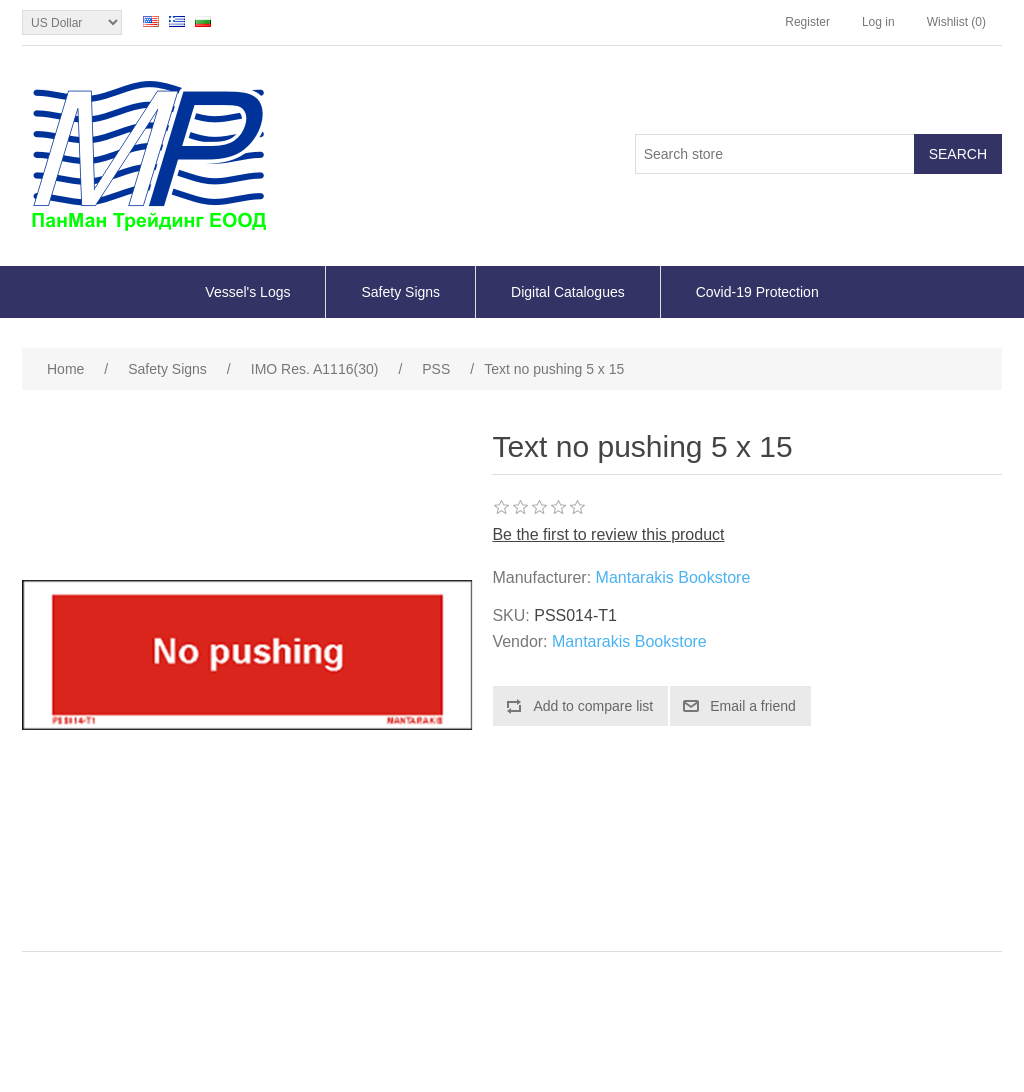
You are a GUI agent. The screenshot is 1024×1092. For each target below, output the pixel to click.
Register (807, 22)
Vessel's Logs (247, 292)
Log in (878, 22)
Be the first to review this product (608, 534)
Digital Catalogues (568, 292)
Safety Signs (400, 292)
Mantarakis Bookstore (673, 577)
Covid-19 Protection (757, 292)
